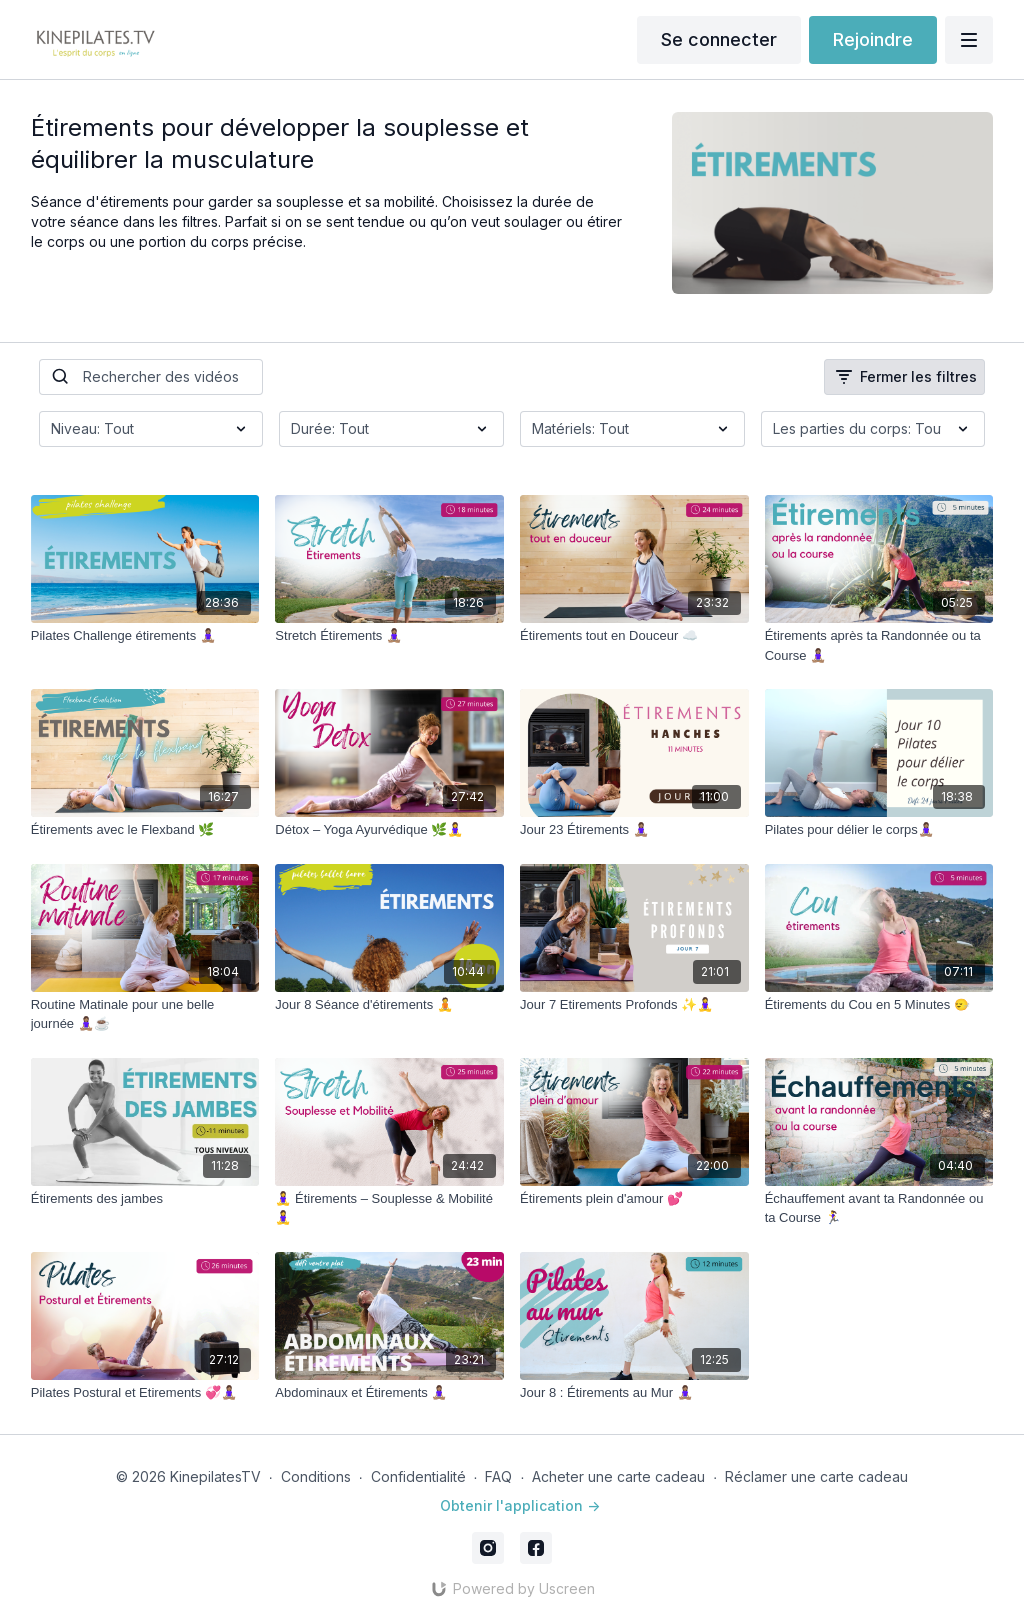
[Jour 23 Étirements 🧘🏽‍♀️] (634, 830)
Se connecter (719, 39)
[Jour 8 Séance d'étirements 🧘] (389, 1005)
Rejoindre (873, 39)
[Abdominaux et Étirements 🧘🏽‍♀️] (389, 1393)
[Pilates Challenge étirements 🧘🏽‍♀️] (145, 636)
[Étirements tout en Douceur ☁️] (634, 636)
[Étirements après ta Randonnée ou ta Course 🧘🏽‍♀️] (879, 645)
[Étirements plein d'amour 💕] (634, 1199)
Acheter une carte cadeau (618, 1476)
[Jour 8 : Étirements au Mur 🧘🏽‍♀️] (634, 1393)
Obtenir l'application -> (520, 1505)
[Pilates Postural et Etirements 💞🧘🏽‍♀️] (145, 1393)
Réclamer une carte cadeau (816, 1476)
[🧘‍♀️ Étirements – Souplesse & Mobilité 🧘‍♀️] (389, 1208)
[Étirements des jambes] (145, 1199)
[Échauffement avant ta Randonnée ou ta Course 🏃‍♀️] (879, 1208)
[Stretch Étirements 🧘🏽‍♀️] (389, 636)
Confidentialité (418, 1476)
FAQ (498, 1476)
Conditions (316, 1476)
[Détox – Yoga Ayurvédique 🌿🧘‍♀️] (389, 830)
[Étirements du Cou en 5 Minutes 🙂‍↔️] (879, 1005)
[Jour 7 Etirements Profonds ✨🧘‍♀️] (634, 1005)
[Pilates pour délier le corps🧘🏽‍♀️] (879, 830)
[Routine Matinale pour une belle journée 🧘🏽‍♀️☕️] (145, 1014)
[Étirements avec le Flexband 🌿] (145, 830)
